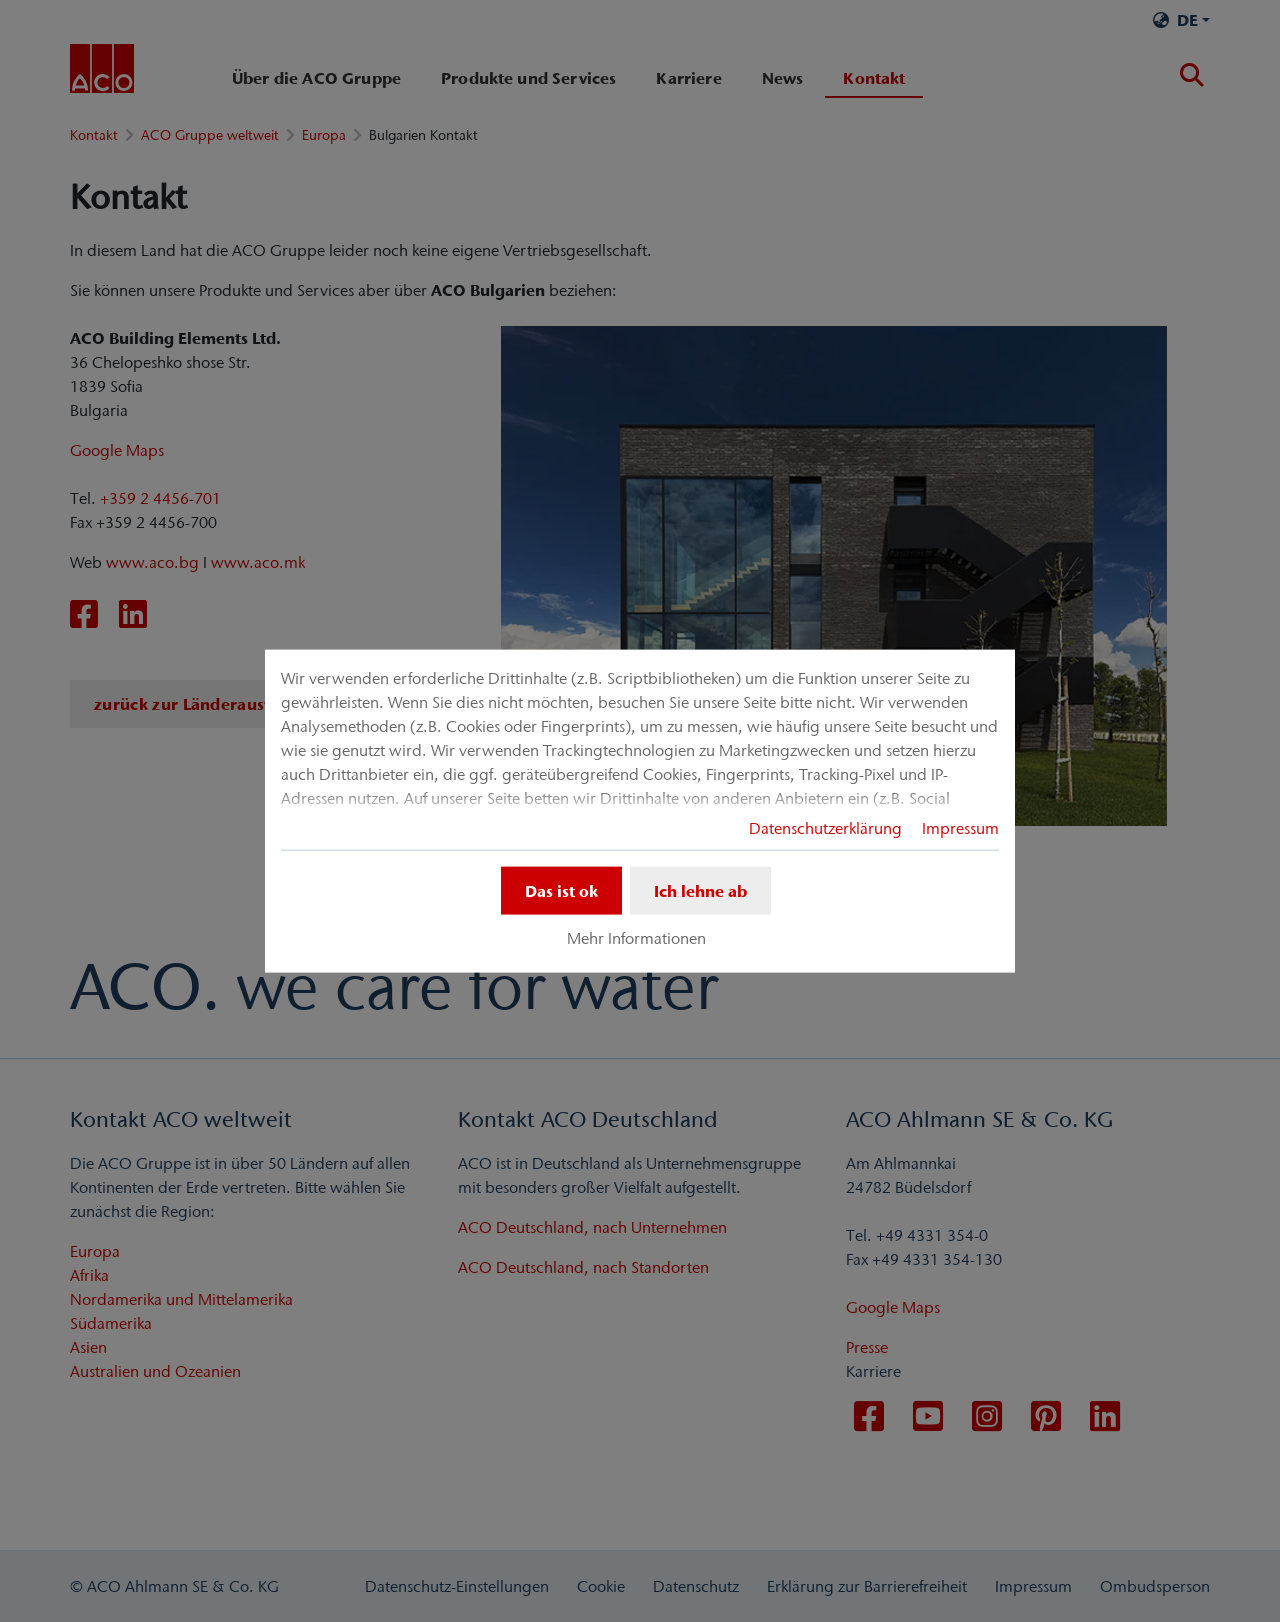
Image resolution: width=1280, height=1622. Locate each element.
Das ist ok (561, 891)
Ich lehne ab (700, 891)
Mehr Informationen (636, 938)
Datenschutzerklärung (825, 828)
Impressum (960, 828)
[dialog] (640, 811)
